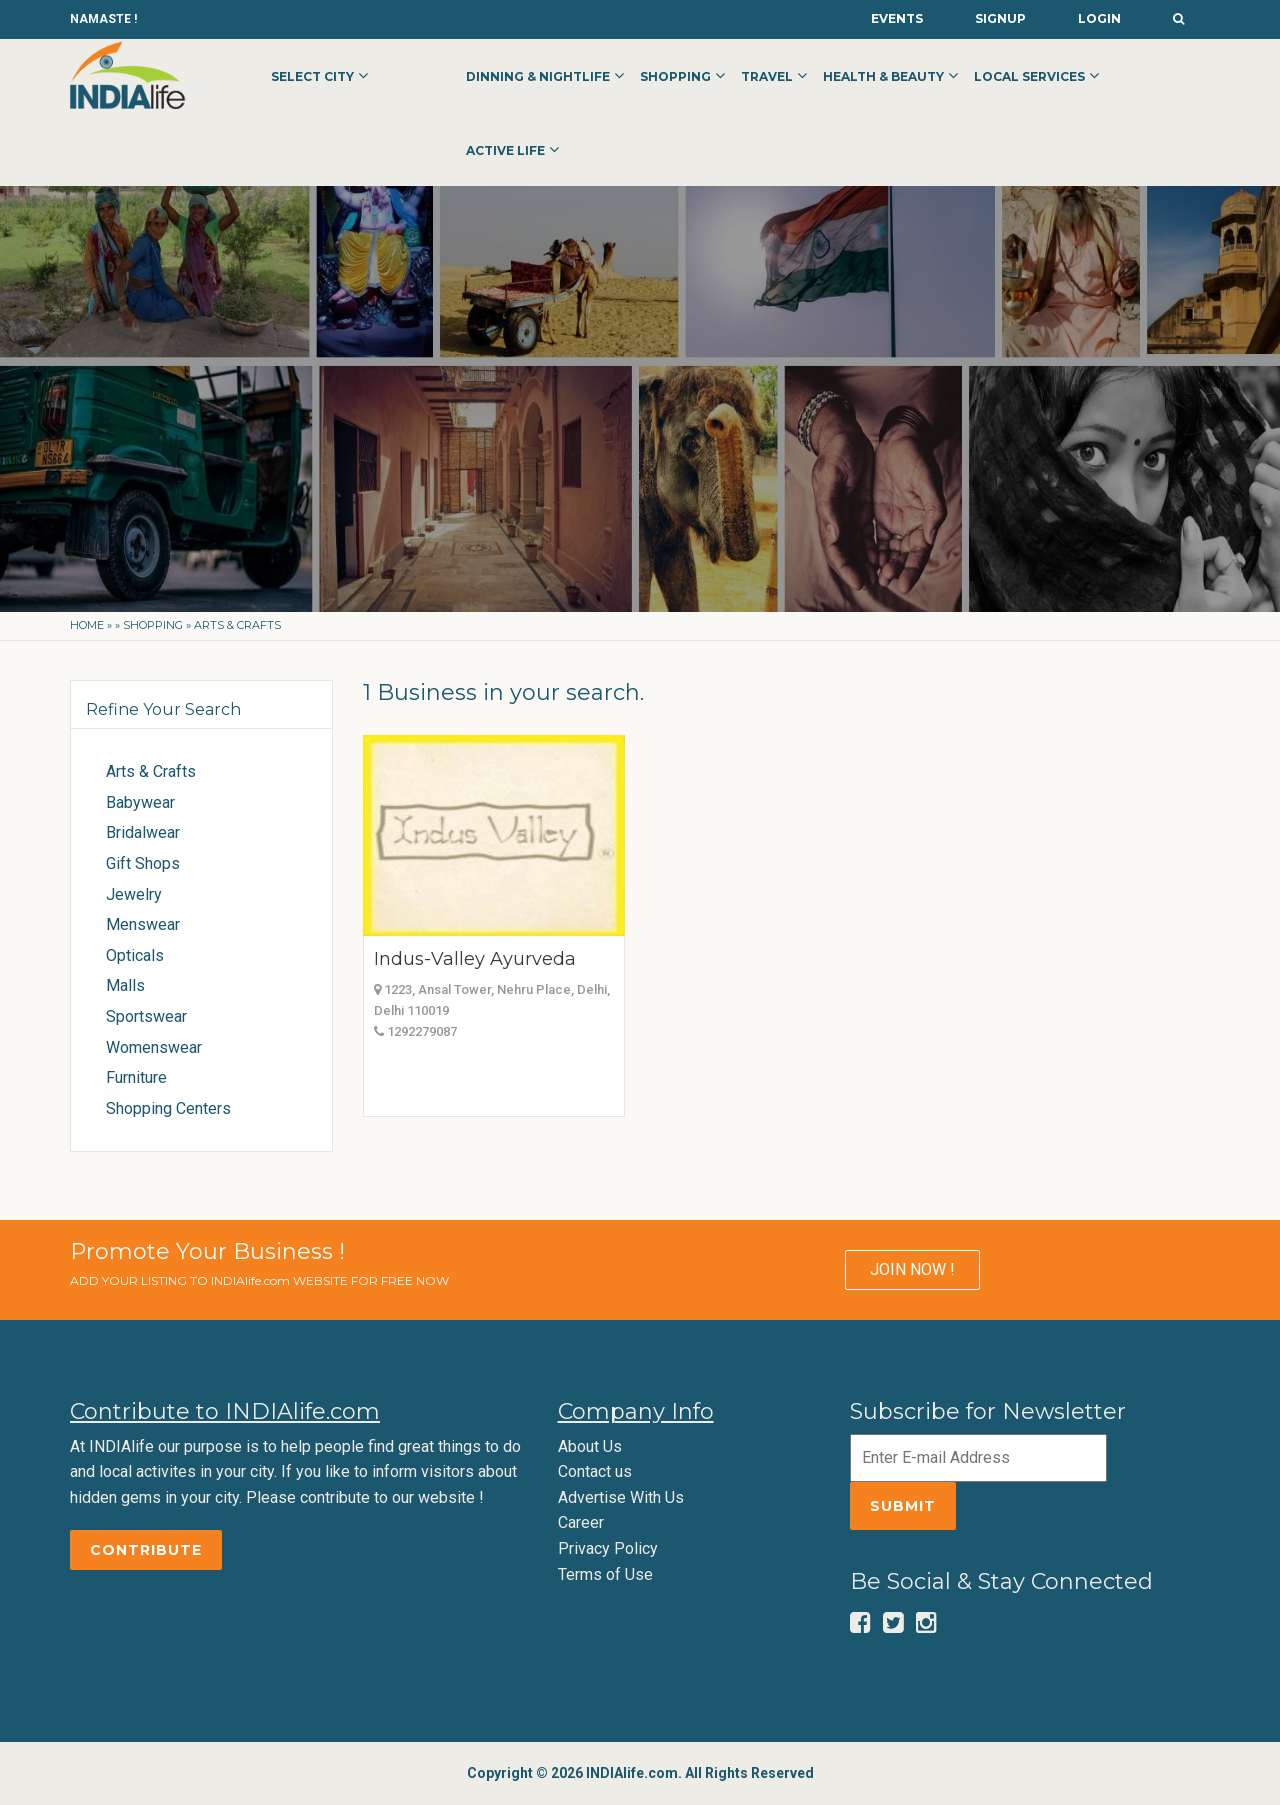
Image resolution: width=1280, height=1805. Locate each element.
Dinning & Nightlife (538, 76)
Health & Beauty (883, 76)
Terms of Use (605, 1574)
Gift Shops (143, 863)
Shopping (675, 76)
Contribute (146, 1550)
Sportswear (146, 1016)
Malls (125, 985)
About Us (590, 1446)
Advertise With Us (621, 1497)
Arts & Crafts (151, 771)
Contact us (595, 1471)
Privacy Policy (608, 1548)
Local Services (1029, 76)
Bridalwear (143, 832)
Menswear (143, 924)
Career (581, 1522)
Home (87, 625)
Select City (312, 76)
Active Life (505, 150)
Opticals (135, 955)
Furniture (136, 1077)
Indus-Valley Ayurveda (475, 959)
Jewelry (134, 894)
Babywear (140, 802)
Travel (767, 76)
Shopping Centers (168, 1108)
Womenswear (154, 1047)
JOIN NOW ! (912, 1269)
